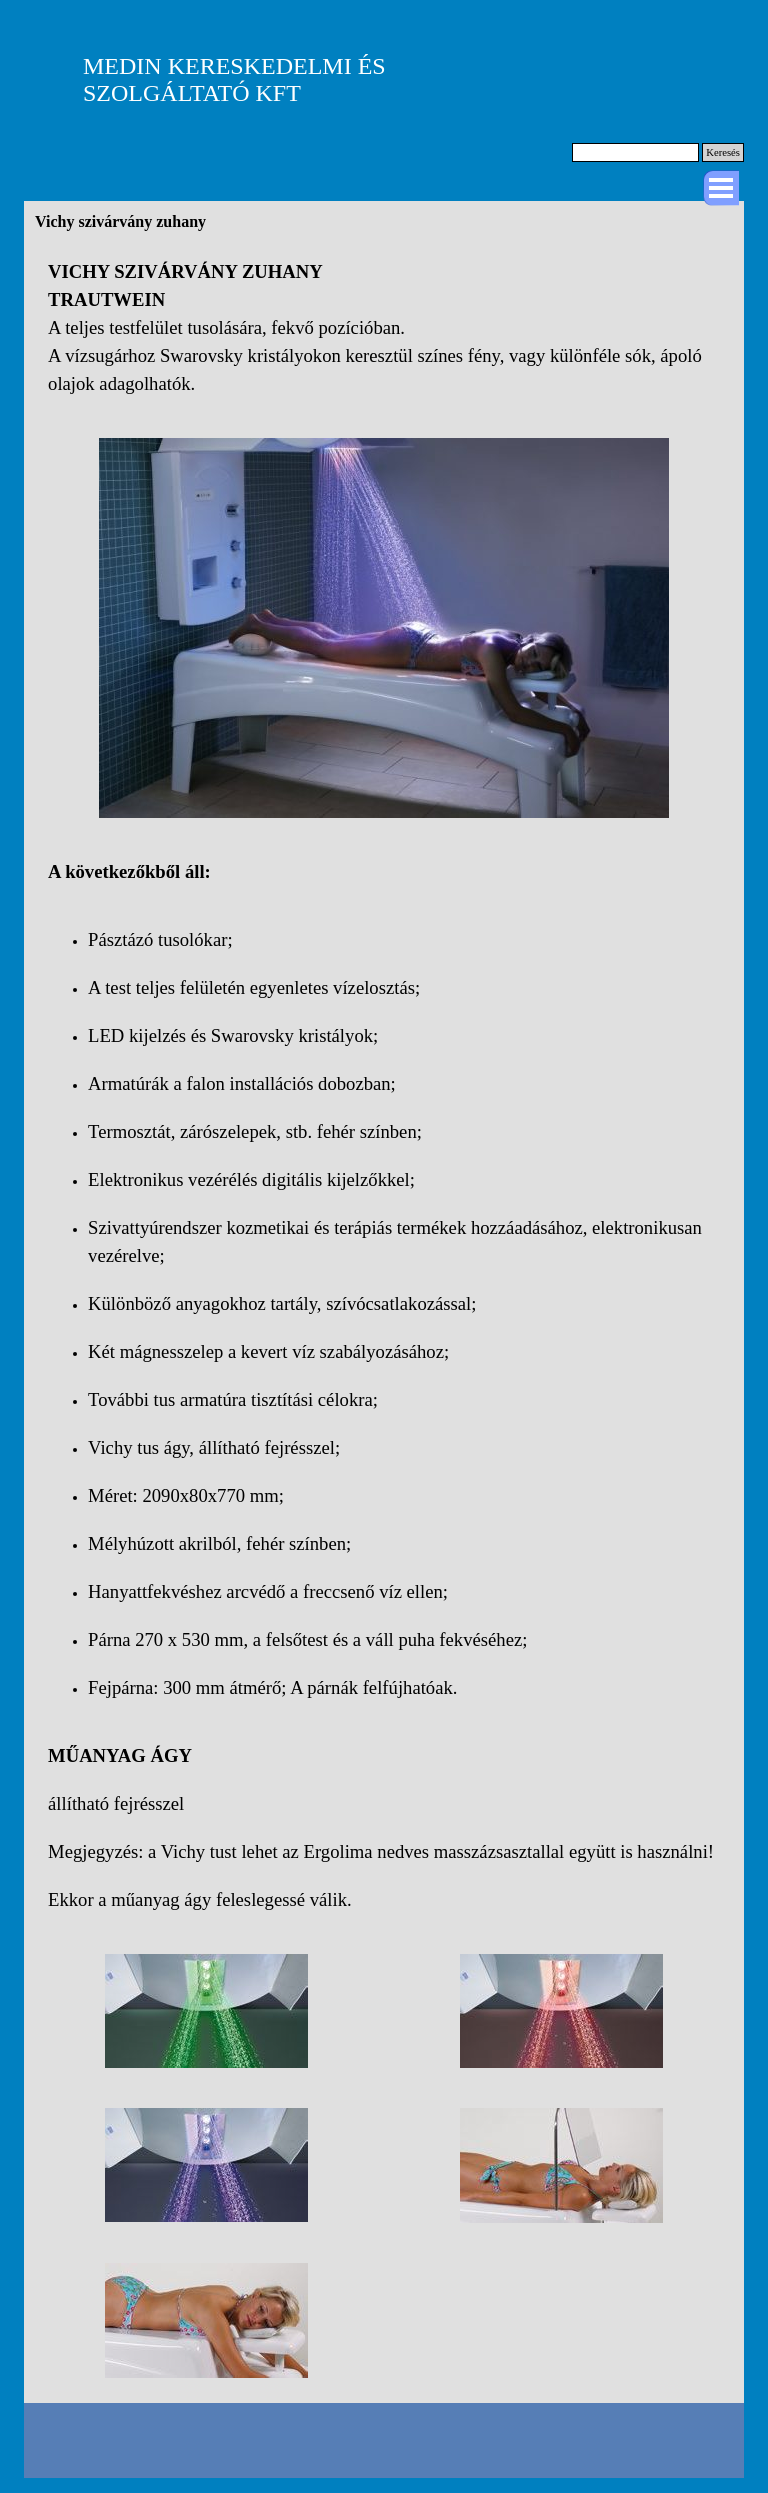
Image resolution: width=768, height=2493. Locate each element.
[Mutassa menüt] (721, 188)
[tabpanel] (384, 328)
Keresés (723, 152)
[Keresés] (635, 152)
